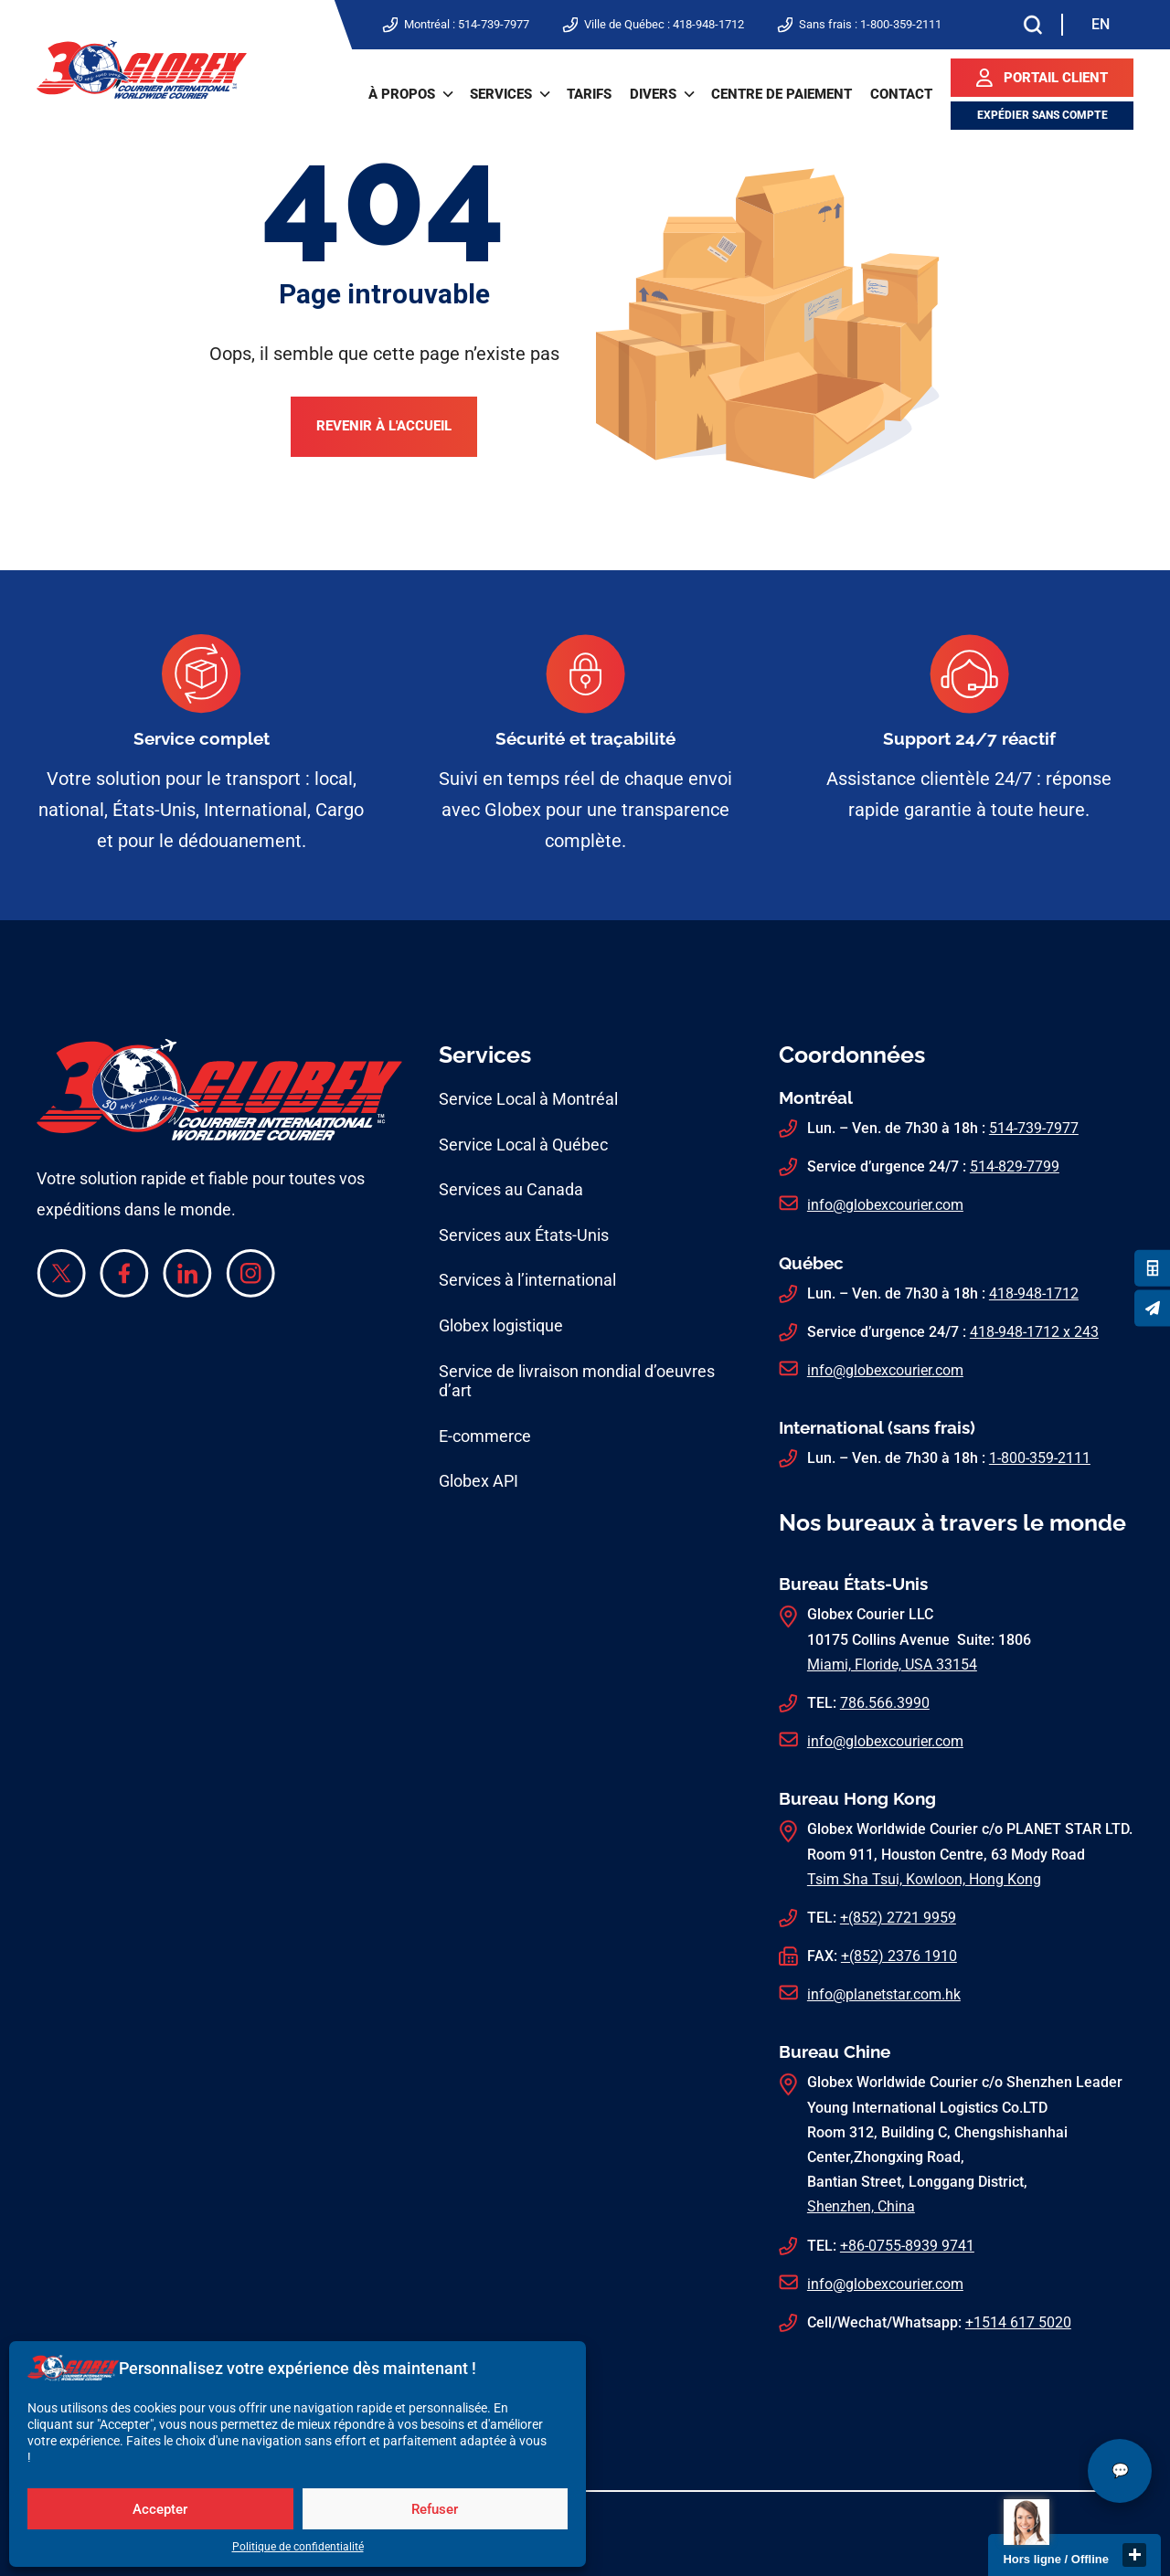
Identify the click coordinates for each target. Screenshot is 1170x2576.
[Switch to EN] (1100, 24)
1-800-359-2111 (900, 24)
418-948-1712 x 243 (1034, 1332)
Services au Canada (511, 1189)
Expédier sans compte (1042, 115)
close (1134, 2555)
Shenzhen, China (861, 2206)
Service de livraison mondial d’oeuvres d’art (577, 1381)
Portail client (1056, 77)
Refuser (434, 2509)
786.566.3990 (885, 1703)
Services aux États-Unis (524, 1235)
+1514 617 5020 (1018, 2322)
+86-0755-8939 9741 (907, 2245)
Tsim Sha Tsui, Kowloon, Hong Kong (924, 1879)
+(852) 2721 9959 (898, 1917)
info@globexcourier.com (885, 1205)
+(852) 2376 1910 (899, 1956)
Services (501, 94)
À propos (401, 94)
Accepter (160, 2509)
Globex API (478, 1480)
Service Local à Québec (523, 1144)
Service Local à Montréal (528, 1098)
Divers (653, 94)
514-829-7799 (1014, 1166)
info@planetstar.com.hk (884, 1994)
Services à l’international (527, 1279)
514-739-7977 (493, 24)
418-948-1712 (708, 24)
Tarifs (589, 94)
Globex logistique (501, 1325)
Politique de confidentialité (298, 2546)
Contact (901, 94)
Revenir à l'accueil (384, 427)
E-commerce (485, 1436)
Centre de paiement (781, 94)
